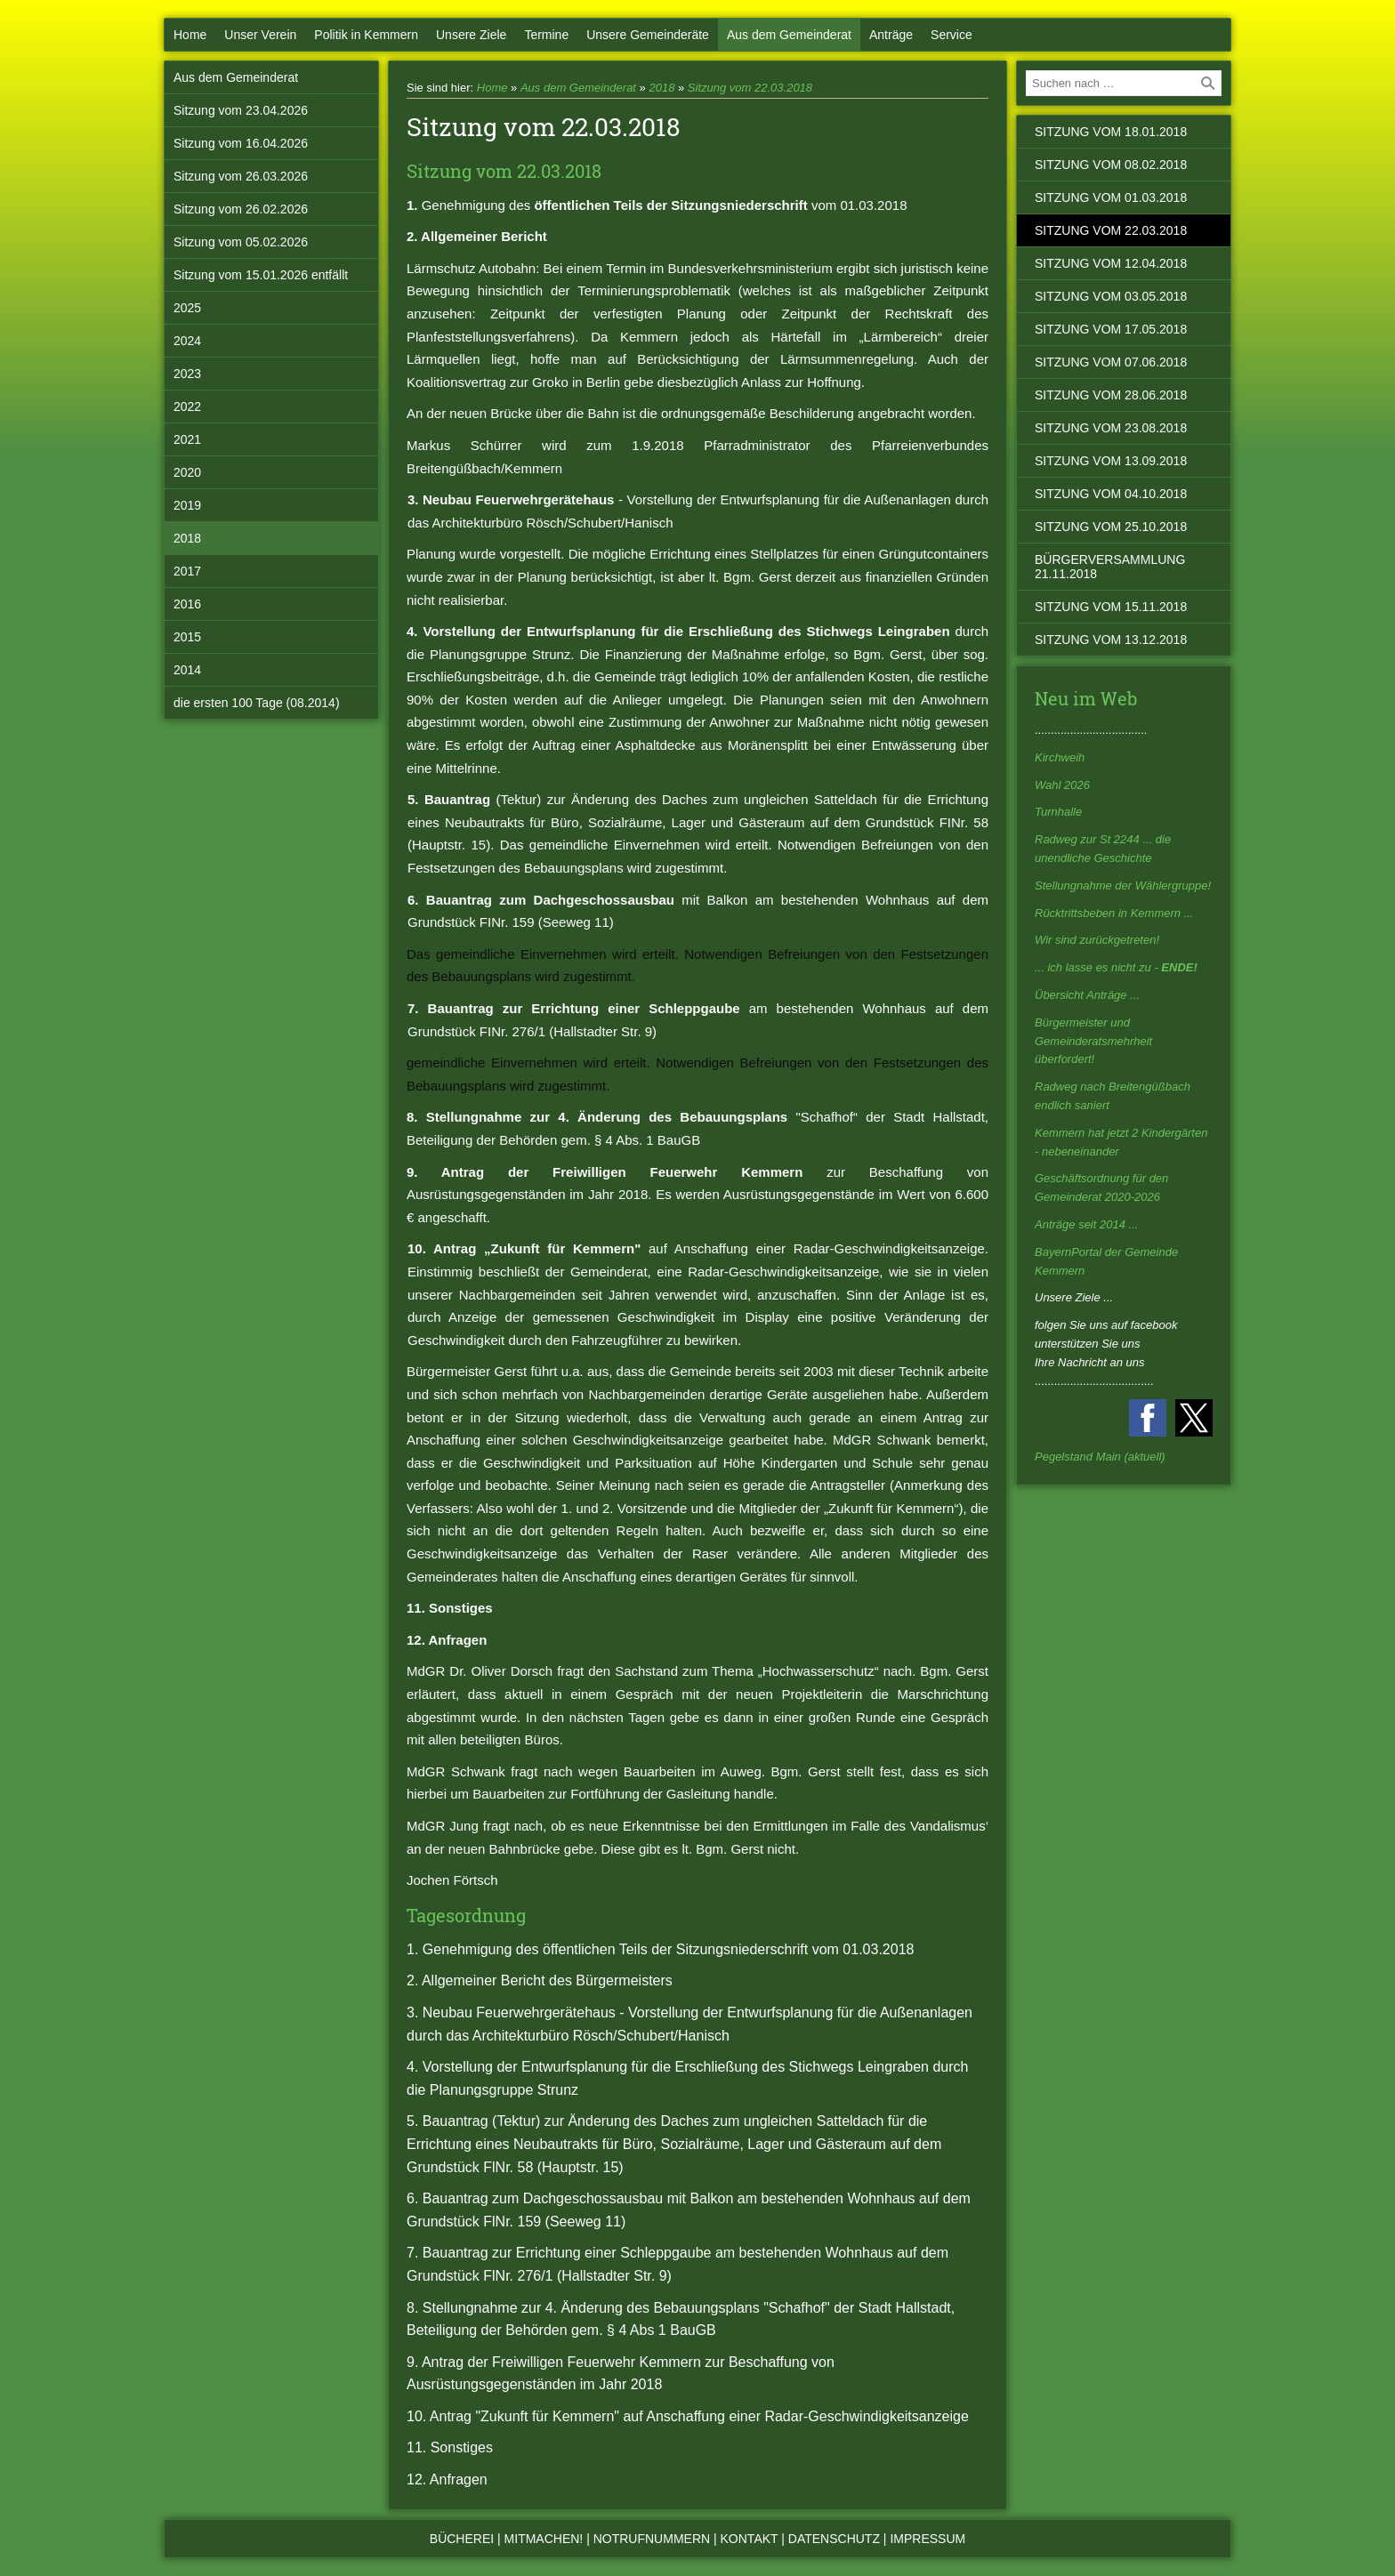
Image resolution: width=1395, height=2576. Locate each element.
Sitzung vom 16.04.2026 (240, 143)
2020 (187, 472)
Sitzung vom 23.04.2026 (240, 110)
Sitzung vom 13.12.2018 (1111, 639)
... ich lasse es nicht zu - (1116, 967)
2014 (187, 670)
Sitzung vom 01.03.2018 (1111, 197)
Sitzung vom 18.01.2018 (1111, 132)
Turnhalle (1058, 811)
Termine (546, 35)
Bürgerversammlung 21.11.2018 (1110, 566)
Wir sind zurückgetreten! (1097, 939)
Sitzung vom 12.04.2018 (1111, 263)
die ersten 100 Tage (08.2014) (256, 703)
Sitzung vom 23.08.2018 (1111, 428)
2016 (187, 604)
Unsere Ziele (471, 35)
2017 (187, 571)
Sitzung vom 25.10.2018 (1111, 526)
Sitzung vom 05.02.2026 (240, 242)
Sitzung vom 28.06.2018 (1111, 395)
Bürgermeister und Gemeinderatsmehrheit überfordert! (1093, 1041)
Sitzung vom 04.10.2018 (1111, 494)
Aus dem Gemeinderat (789, 35)
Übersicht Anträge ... (1087, 995)
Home (189, 35)
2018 (187, 538)
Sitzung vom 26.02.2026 (240, 209)
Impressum (927, 2539)
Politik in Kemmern (366, 35)
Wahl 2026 (1062, 785)
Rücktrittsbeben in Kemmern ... (1114, 913)
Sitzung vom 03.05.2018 (1111, 296)
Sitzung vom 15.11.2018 (1111, 607)
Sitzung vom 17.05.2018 (1111, 329)
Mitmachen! (544, 2539)
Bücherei (462, 2539)
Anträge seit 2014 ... (1086, 1224)
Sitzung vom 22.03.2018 (750, 87)
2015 (187, 637)
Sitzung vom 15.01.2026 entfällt (260, 275)
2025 (187, 308)
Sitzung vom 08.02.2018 (1111, 164)
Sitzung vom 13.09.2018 (1111, 461)
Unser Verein (260, 35)
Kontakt (749, 2539)
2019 (187, 505)
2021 (187, 439)
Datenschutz (834, 2539)
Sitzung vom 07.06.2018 (1111, 362)
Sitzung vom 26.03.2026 (240, 176)
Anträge (891, 35)
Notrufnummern (651, 2539)
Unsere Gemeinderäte (647, 35)
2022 (187, 406)
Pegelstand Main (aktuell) (1100, 1456)
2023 (187, 373)
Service (951, 35)
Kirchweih (1060, 757)
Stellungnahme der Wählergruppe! (1123, 885)
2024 (187, 341)
